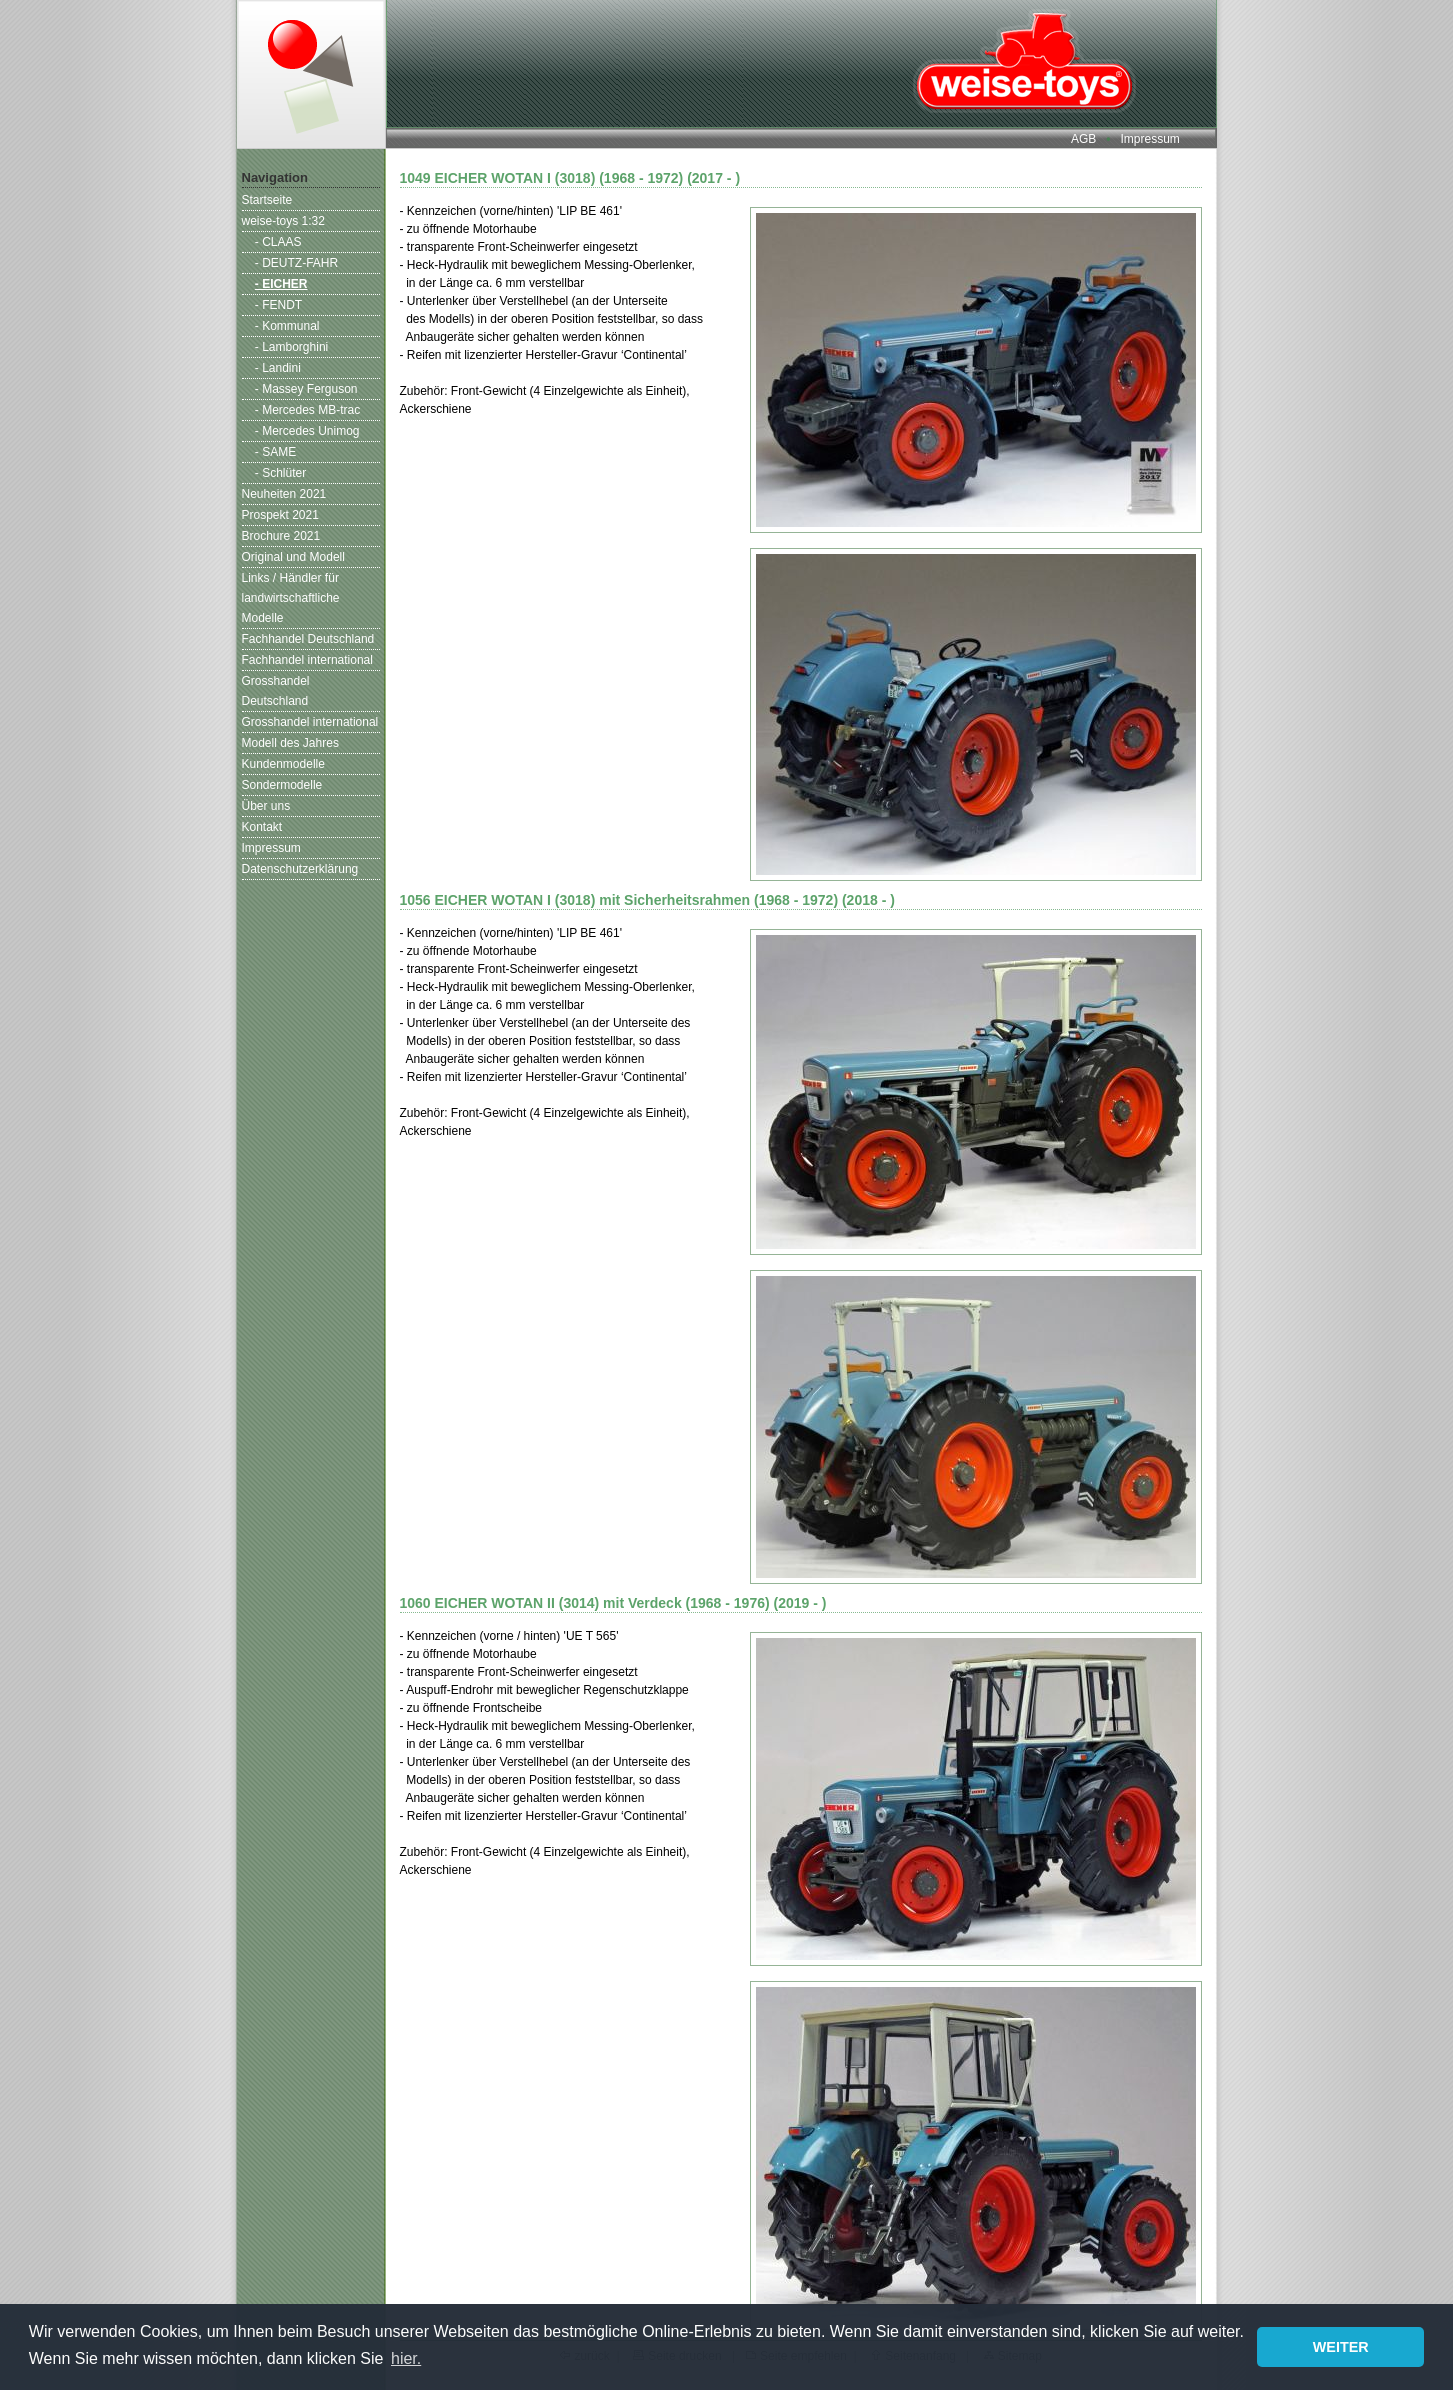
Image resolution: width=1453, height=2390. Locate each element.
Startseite (267, 200)
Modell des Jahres (290, 743)
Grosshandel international (310, 722)
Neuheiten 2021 (284, 494)
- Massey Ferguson (306, 389)
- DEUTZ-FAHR (296, 263)
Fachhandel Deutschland (308, 639)
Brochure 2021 (281, 536)
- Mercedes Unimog (307, 431)
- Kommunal (287, 326)
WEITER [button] (1341, 2347)
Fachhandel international (307, 660)
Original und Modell (293, 557)
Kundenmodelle (283, 764)
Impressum (1149, 139)
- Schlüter (280, 473)
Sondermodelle (282, 785)
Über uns (266, 806)
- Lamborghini (291, 347)
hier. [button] (406, 2358)
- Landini (278, 368)
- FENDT (278, 305)
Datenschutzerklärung (300, 869)
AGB (1083, 139)
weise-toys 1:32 (283, 221)
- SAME (275, 452)
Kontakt (262, 827)
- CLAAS (278, 242)
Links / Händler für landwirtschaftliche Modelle (291, 598)
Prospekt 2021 (280, 515)
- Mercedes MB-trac (307, 410)
